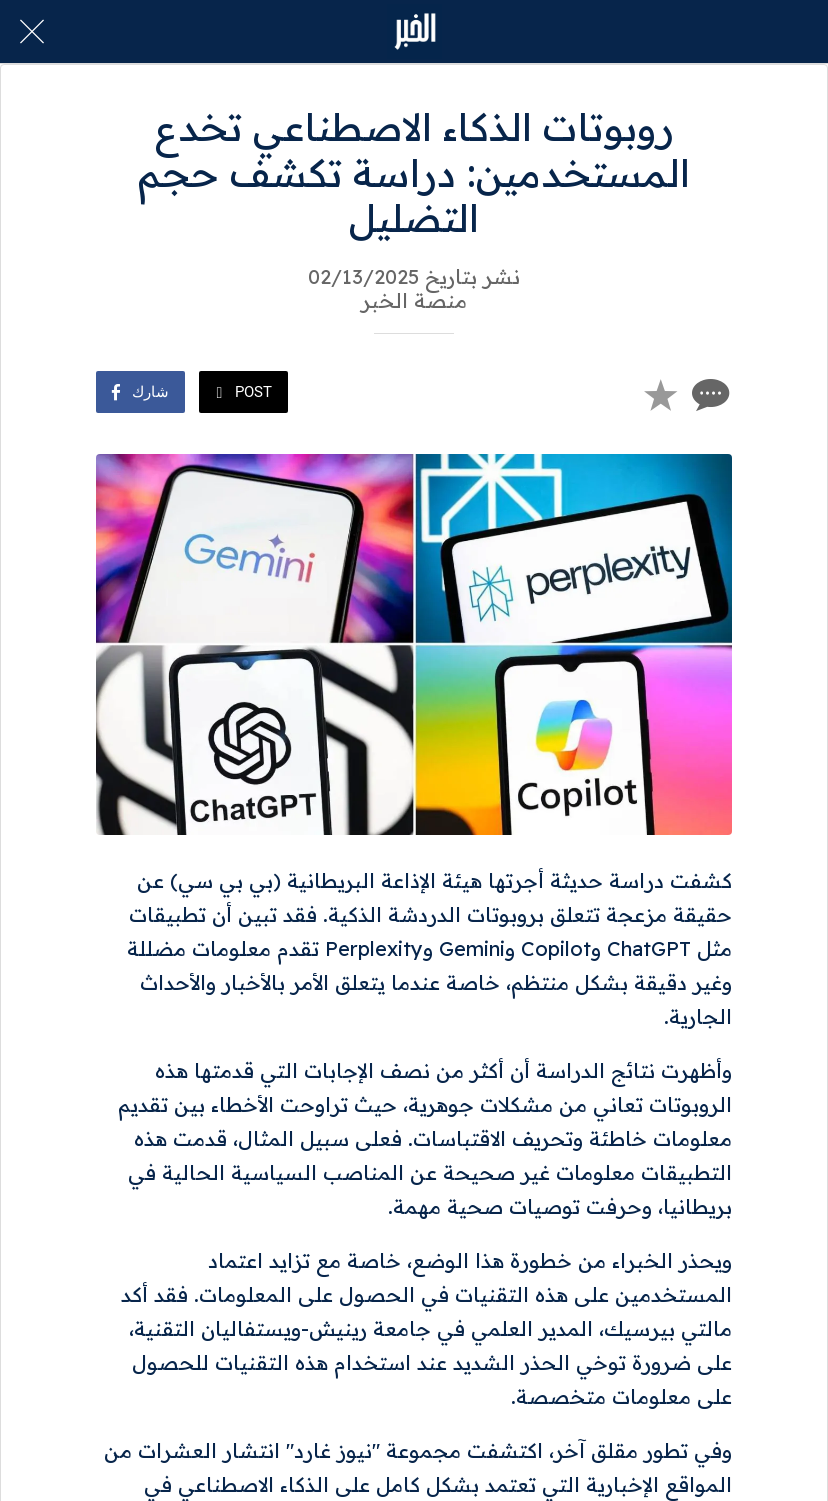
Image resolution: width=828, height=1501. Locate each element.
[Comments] (708, 394)
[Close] (32, 32)
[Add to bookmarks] (660, 394)
